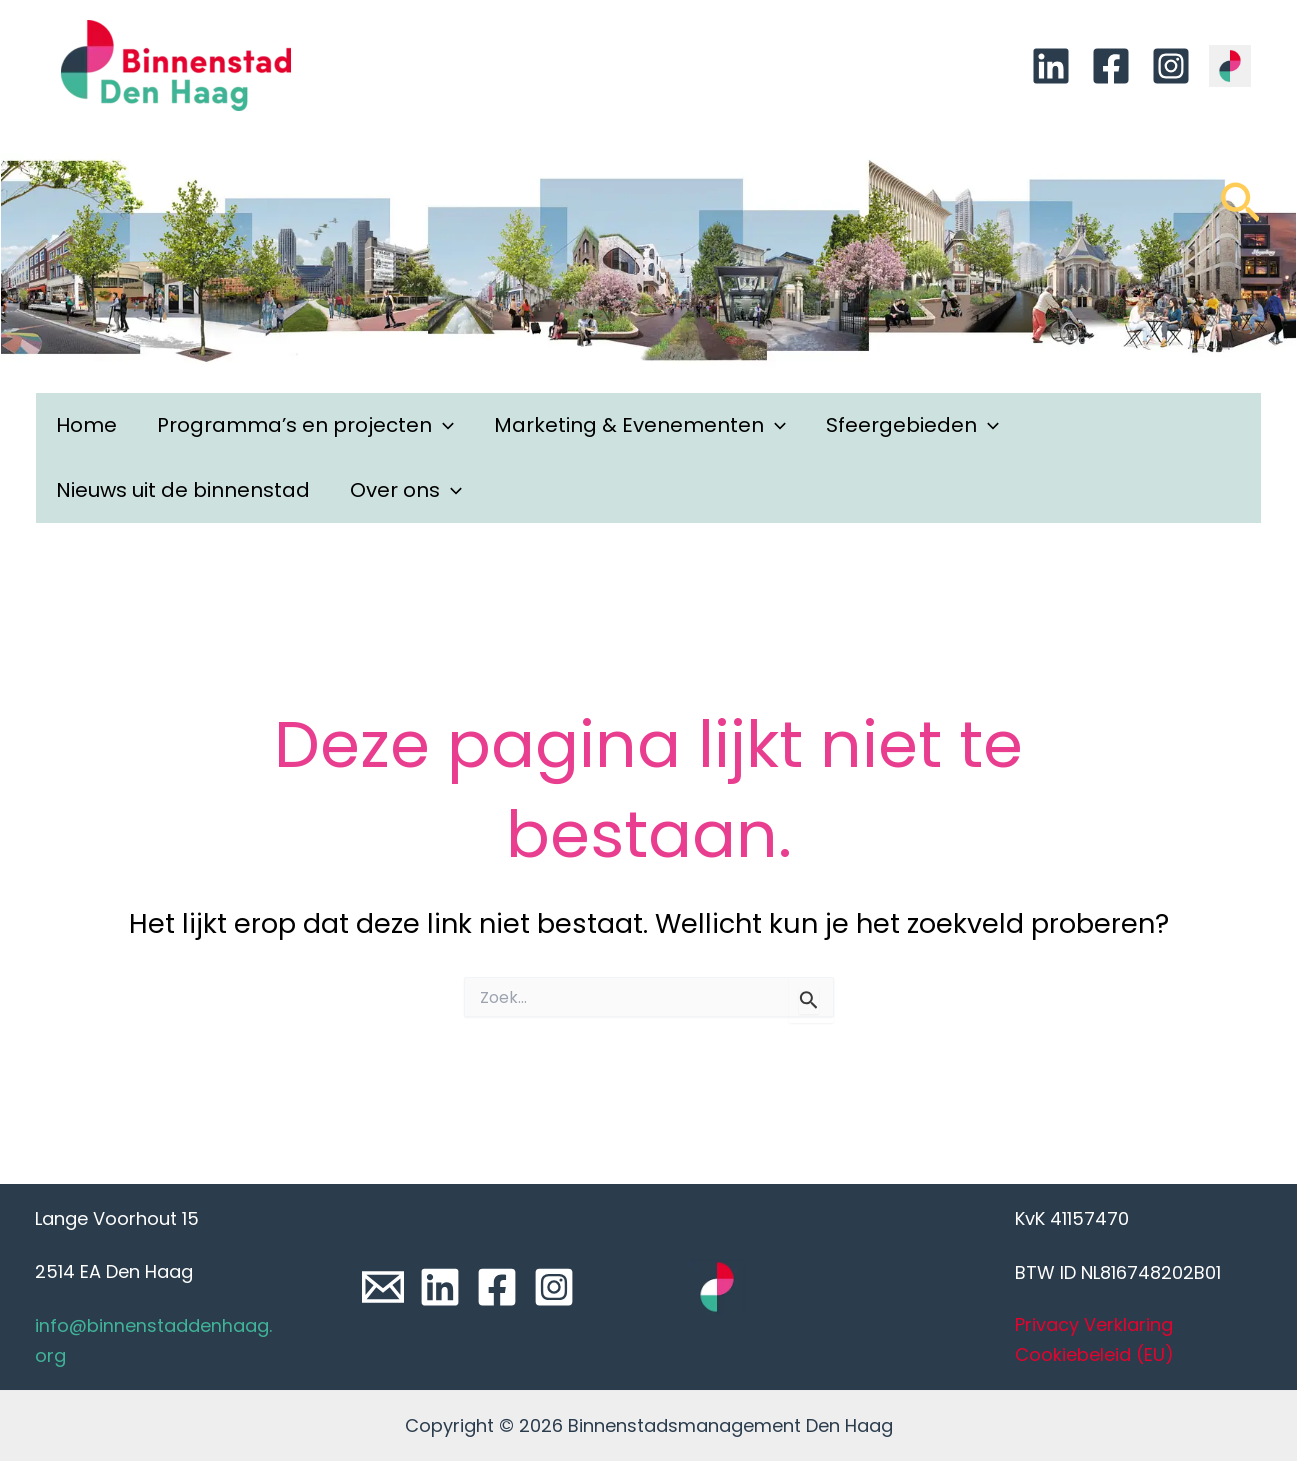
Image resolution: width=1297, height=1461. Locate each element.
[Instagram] (1171, 66)
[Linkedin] (1051, 66)
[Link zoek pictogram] (1240, 212)
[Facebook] (1111, 66)
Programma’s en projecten (305, 425)
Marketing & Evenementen (640, 425)
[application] (443, 425)
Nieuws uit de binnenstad (183, 490)
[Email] (383, 1287)
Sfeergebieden (912, 425)
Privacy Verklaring (1094, 1324)
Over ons (406, 490)
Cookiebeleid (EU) (1094, 1354)
